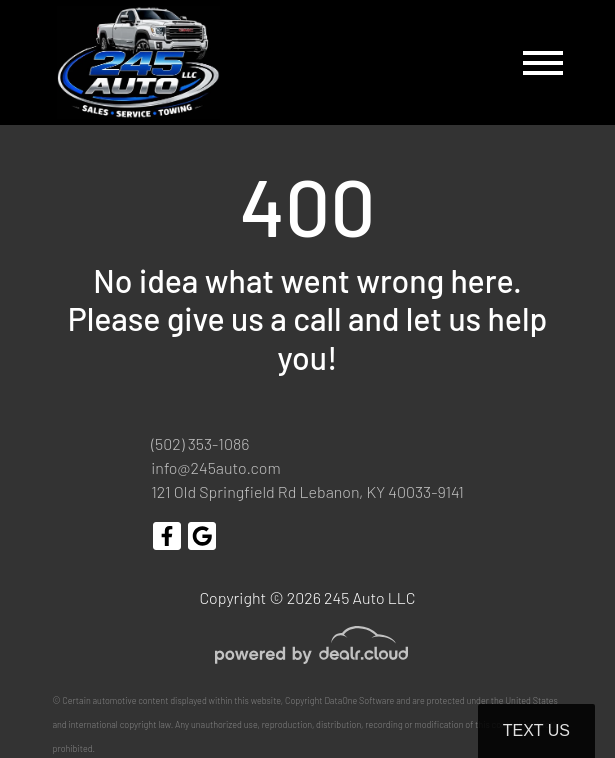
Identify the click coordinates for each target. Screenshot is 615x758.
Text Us (536, 730)
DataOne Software (359, 700)
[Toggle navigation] (543, 62)
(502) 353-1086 (200, 443)
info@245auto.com (215, 467)
